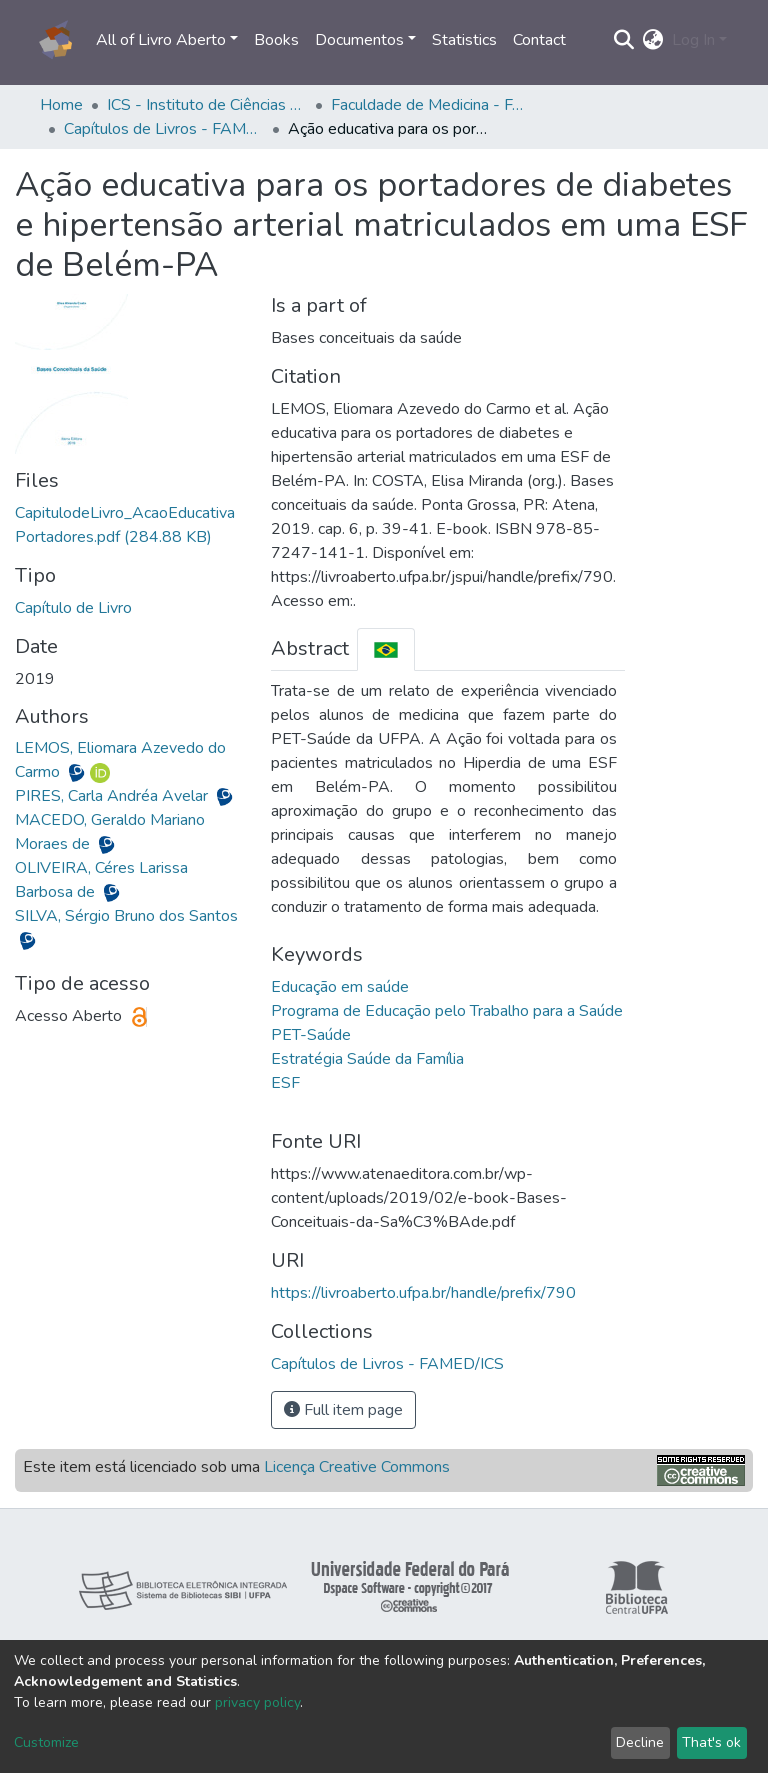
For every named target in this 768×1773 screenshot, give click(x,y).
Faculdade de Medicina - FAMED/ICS (431, 105)
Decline (640, 1742)
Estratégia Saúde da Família (367, 1059)
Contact (539, 40)
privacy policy (257, 1702)
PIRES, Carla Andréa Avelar (113, 796)
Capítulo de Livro (73, 608)
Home (61, 105)
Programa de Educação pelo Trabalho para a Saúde (447, 1011)
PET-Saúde (311, 1035)
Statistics (464, 40)
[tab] (386, 649)
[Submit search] (624, 40)
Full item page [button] (343, 1410)
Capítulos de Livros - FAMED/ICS (164, 129)
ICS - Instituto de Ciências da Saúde (207, 105)
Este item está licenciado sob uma (236, 1467)
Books (276, 40)
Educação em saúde (340, 987)
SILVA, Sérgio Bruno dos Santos (126, 916)
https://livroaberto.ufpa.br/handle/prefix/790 (423, 1293)
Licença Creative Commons (357, 1467)
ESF (285, 1083)
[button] (653, 40)
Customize (46, 1742)
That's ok (711, 1742)
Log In (693, 40)
